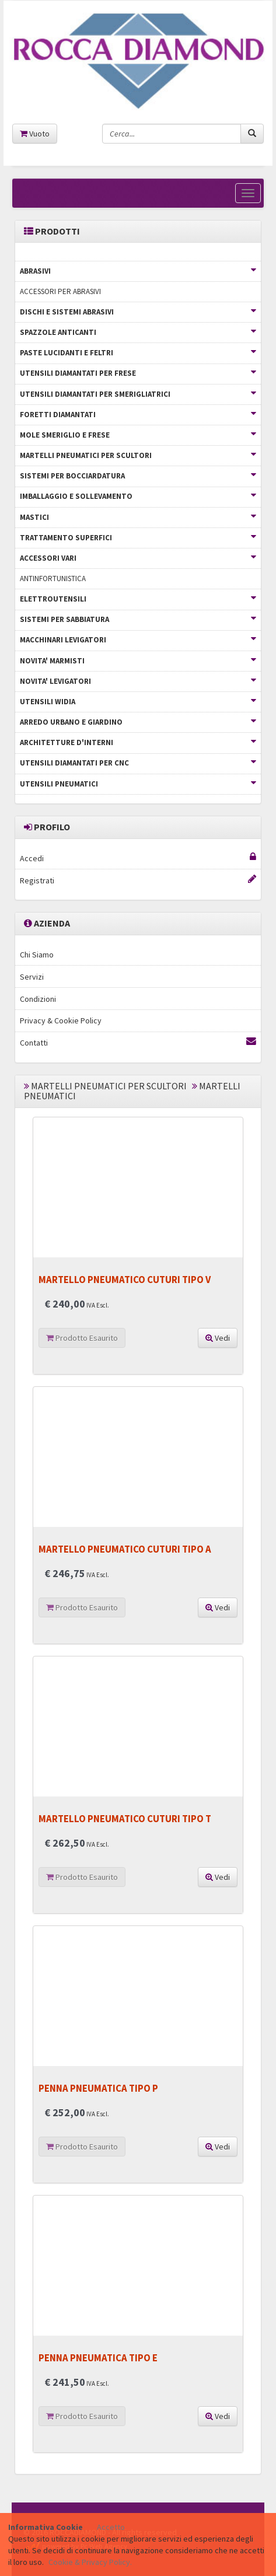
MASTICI (138, 517)
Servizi (32, 976)
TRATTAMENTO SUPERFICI (138, 538)
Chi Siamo (37, 954)
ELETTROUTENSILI (138, 599)
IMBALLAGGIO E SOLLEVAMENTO (138, 496)
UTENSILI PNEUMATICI (138, 784)
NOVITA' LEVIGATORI (138, 681)
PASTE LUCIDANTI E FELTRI (138, 353)
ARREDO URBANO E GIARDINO (138, 722)
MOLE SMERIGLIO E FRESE (138, 435)
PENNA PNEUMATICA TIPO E (98, 2357)
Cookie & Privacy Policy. (90, 2562)
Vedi (217, 1338)
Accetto (111, 2527)
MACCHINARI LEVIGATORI (138, 640)
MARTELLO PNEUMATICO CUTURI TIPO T (125, 1818)
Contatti (138, 1042)
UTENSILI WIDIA (138, 702)
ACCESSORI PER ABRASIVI (60, 291)
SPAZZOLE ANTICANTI (138, 332)
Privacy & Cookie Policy (61, 1020)
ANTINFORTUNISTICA (53, 578)
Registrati (138, 880)
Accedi (138, 858)
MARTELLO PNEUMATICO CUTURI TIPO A (125, 1549)
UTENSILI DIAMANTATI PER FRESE (138, 373)
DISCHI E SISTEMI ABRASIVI (138, 312)
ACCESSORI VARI (138, 558)
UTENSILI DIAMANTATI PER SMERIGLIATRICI (138, 394)
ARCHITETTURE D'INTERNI (138, 742)
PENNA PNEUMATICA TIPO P (98, 2088)
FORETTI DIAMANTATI (138, 415)
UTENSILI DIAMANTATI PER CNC (138, 763)
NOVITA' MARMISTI (138, 661)
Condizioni (38, 999)
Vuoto (35, 133)
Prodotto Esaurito (82, 1338)
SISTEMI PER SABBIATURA (138, 619)
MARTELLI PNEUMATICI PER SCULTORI (138, 455)
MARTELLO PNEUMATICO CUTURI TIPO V (125, 1279)
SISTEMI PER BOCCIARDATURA (138, 476)
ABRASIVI (138, 271)
